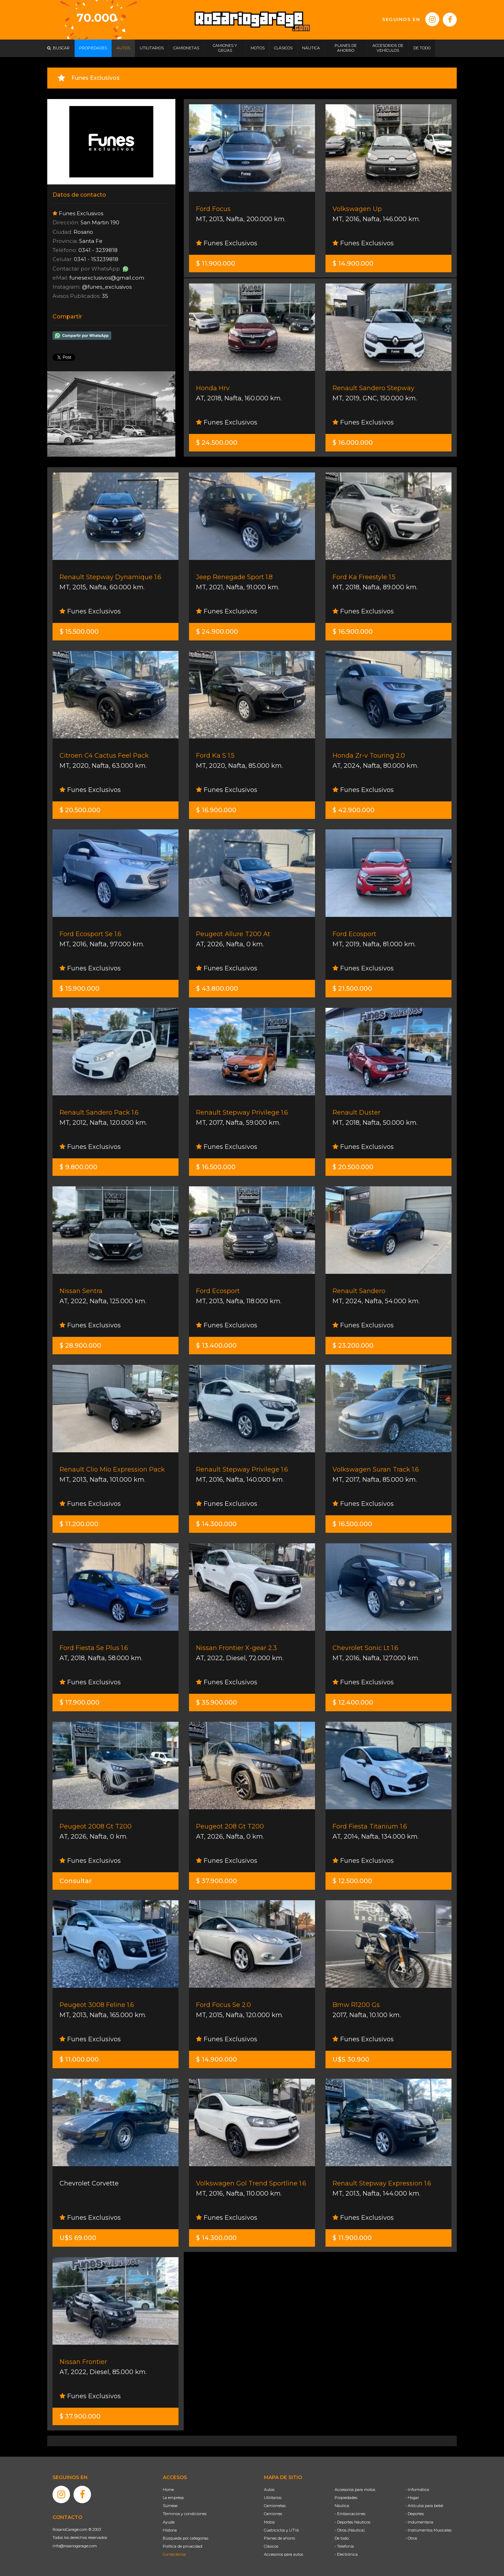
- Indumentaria (419, 2522)
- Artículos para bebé (424, 2505)
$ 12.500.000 (352, 1881)
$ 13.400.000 (216, 1345)
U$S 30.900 (350, 2059)
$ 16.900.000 (352, 632)
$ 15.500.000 (79, 632)
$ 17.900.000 (79, 1702)
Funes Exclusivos (226, 243)
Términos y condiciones (184, 2513)
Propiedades (346, 2497)
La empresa (173, 2497)
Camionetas (275, 2505)
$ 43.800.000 (217, 988)
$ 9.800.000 (78, 1167)
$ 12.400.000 (352, 1702)
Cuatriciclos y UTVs (281, 2530)
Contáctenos (174, 2554)
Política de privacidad (182, 2546)
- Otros (411, 2538)
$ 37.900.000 (216, 1881)
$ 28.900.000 (80, 1345)
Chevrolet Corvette (89, 2183)
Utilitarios (272, 2497)
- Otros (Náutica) (350, 2530)
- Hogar (412, 2497)
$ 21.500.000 (352, 988)
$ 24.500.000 (216, 443)
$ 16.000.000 (352, 443)
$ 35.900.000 (216, 1702)
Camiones (273, 2513)
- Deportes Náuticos (352, 2522)
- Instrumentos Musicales (428, 2530)
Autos (269, 2489)
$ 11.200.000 (78, 1524)
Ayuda (169, 2522)
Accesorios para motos (355, 2489)
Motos (269, 2522)
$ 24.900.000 (217, 632)
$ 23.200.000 (352, 1345)
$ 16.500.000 (216, 1167)
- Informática (417, 2489)
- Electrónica (346, 2554)
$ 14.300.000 (216, 1524)
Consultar (75, 1881)
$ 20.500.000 (79, 810)
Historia (170, 2530)
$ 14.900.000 (352, 263)
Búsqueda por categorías (185, 2538)
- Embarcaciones (350, 2513)
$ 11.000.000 (79, 2059)
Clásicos (271, 2546)
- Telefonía (344, 2546)
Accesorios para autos (283, 2554)
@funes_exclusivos (107, 286)
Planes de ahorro (279, 2538)
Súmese (170, 2505)
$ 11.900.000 (215, 263)
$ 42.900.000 (353, 810)
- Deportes (414, 2513)
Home (168, 2489)
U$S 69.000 (77, 2238)
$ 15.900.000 (79, 988)
